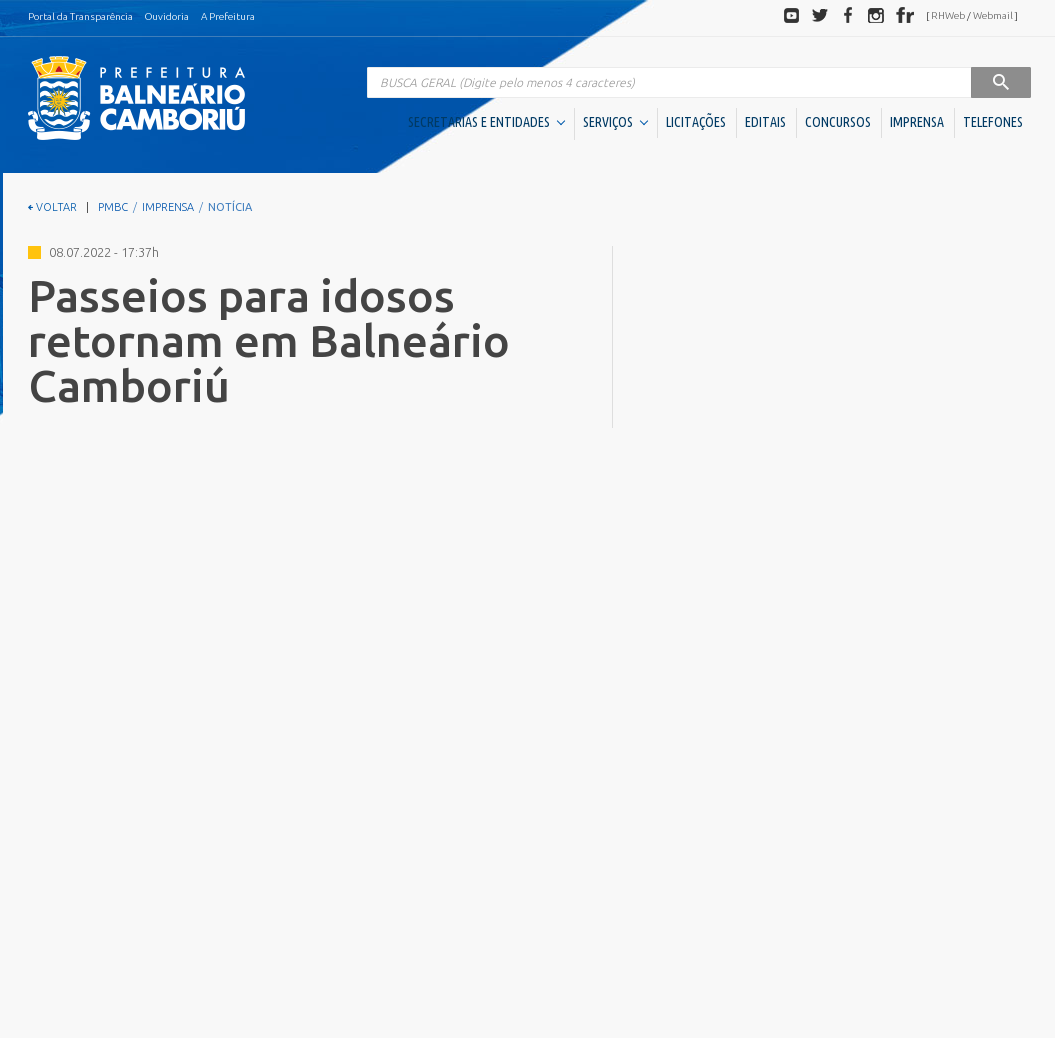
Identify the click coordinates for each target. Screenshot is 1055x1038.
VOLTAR (52, 207)
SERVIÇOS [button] (615, 122)
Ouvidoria (167, 16)
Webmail (993, 15)
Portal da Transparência (80, 16)
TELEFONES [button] (993, 122)
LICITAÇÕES (696, 122)
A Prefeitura (228, 16)
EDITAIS (765, 122)
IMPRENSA (917, 122)
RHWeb (948, 15)
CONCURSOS (838, 122)
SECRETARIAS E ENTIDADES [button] (486, 122)
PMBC (113, 207)
